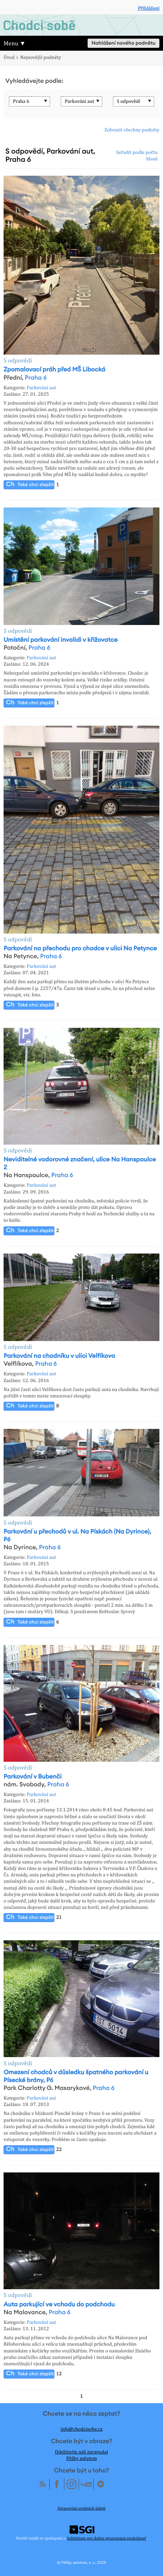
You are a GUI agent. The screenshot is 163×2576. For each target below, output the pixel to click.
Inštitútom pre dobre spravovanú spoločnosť (106, 2538)
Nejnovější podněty (40, 57)
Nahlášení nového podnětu (123, 43)
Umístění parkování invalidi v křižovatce (61, 640)
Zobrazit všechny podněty (131, 130)
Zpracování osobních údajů (81, 2508)
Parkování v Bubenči (32, 1777)
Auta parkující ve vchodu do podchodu (59, 2305)
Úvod (9, 57)
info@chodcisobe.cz (81, 2429)
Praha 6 (21, 101)
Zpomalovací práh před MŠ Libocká (54, 370)
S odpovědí (128, 101)
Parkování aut (79, 101)
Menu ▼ (15, 43)
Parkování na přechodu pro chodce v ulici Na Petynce (80, 949)
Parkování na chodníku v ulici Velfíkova (59, 1356)
